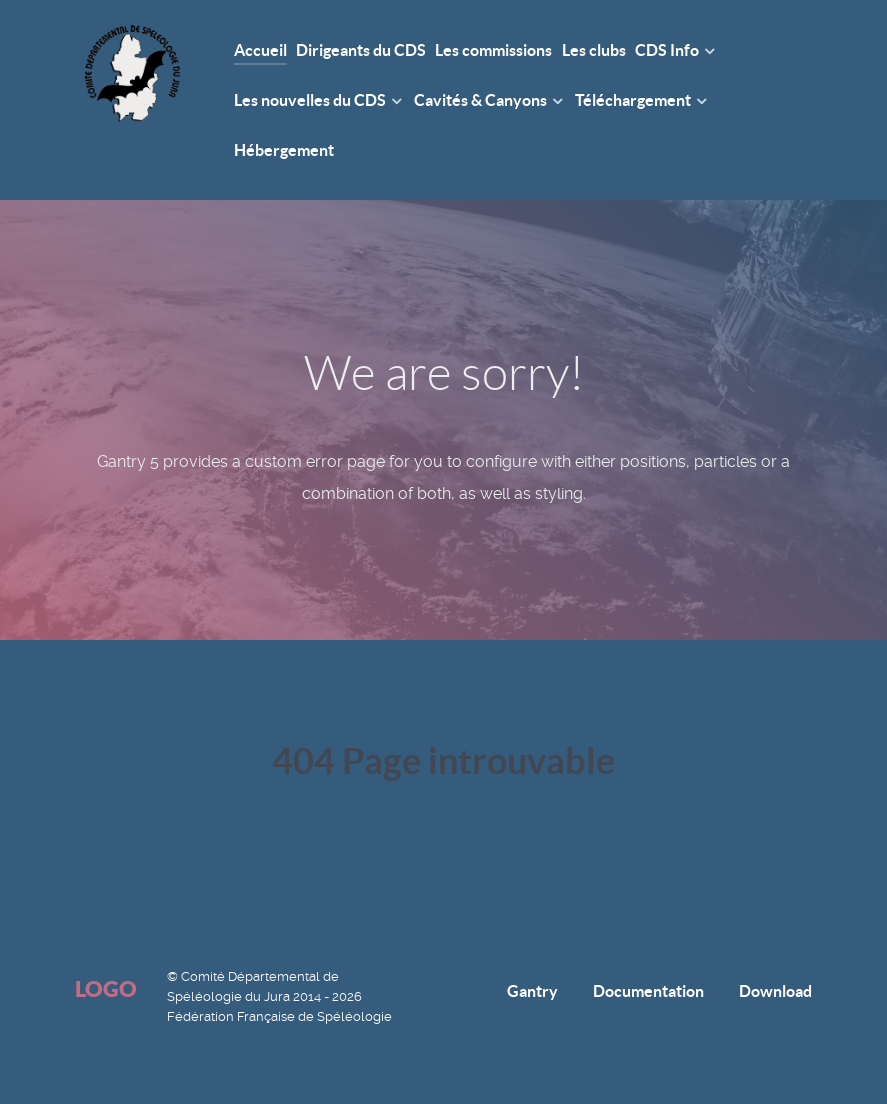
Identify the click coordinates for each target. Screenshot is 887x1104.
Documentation (648, 991)
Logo (106, 988)
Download (775, 991)
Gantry (532, 991)
